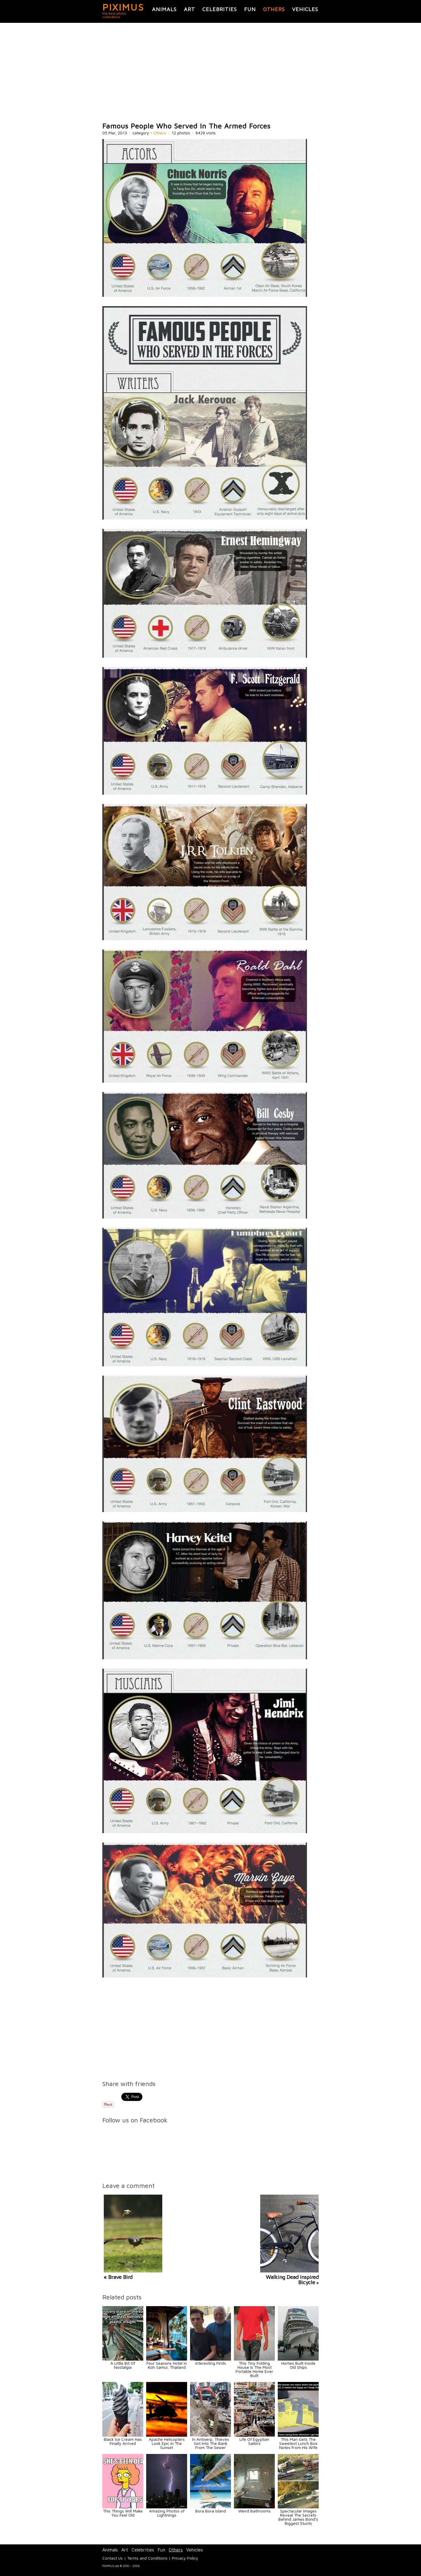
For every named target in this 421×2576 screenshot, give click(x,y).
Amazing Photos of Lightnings (166, 2512)
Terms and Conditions (147, 2558)
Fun (250, 9)
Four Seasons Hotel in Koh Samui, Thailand (166, 2365)
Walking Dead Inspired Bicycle (292, 2279)
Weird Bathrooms (254, 2510)
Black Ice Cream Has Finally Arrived (123, 2441)
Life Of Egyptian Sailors (254, 2441)
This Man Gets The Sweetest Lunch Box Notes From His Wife (298, 2443)
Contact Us (112, 2558)
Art (189, 9)
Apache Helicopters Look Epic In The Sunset (167, 2443)
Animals (164, 9)
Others (274, 9)
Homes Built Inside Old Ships (298, 2365)
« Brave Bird (118, 2277)
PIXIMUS (123, 7)
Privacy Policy (185, 2558)
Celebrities (219, 9)
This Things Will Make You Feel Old (123, 2512)
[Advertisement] (210, 73)
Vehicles (305, 9)
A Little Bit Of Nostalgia (123, 2365)
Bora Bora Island (210, 2510)
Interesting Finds (210, 2363)
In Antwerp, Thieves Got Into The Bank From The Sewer (210, 2443)
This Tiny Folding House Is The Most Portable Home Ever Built (254, 2369)
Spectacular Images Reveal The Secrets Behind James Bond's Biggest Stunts (298, 2517)
